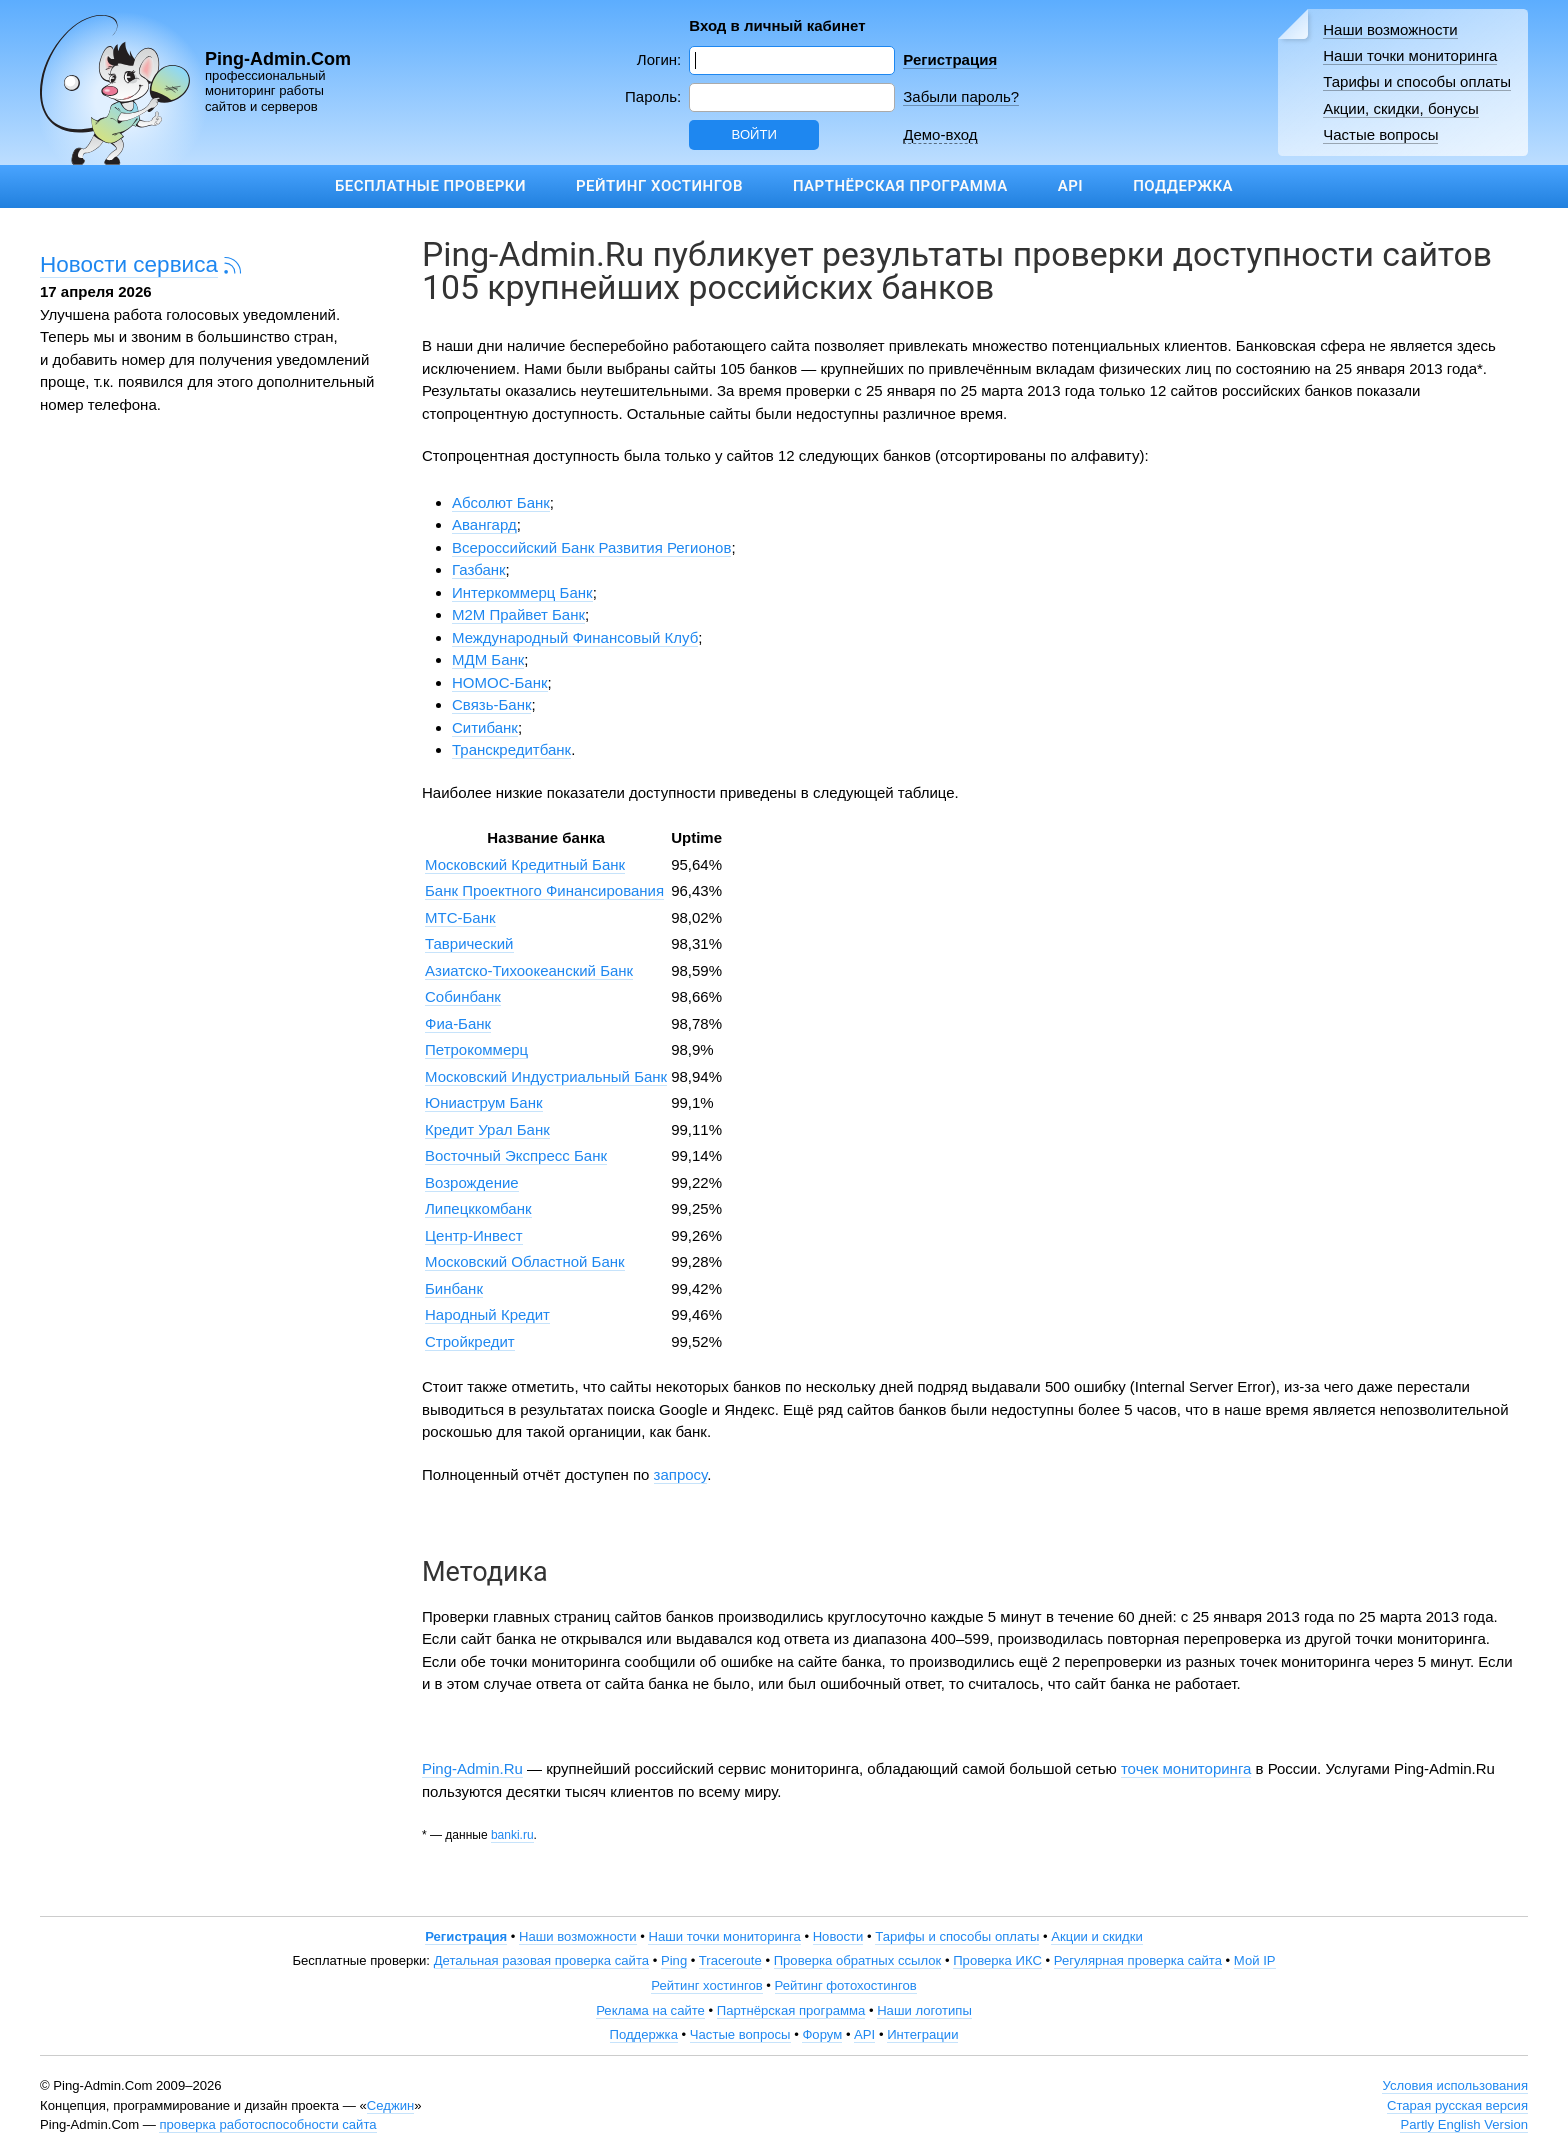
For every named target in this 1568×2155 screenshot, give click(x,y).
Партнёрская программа (900, 186)
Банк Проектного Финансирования (544, 890)
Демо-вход (940, 134)
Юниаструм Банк (484, 1102)
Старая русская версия (1457, 2105)
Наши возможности (1390, 29)
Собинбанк (463, 996)
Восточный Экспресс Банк (516, 1155)
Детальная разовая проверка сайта (541, 1960)
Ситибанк (485, 727)
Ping (674, 1960)
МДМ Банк (488, 659)
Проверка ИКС (997, 1960)
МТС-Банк (460, 917)
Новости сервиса (129, 264)
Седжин (390, 2105)
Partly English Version (1464, 2124)
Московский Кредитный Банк (525, 864)
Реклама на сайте (650, 2010)
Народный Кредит (487, 1314)
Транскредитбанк (511, 749)
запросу (681, 1474)
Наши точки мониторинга (1410, 55)
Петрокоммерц (476, 1049)
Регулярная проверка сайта (1138, 1960)
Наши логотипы (924, 2010)
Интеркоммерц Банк (522, 592)
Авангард (484, 524)
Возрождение (472, 1182)
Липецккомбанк (478, 1208)
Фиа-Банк (458, 1023)
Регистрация (950, 59)
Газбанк (479, 569)
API (1070, 186)
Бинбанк (454, 1288)
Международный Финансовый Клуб (575, 637)
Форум (822, 2034)
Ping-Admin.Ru (472, 1768)
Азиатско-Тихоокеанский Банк (529, 970)
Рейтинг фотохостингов (846, 1985)
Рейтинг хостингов (659, 186)
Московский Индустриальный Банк (546, 1076)
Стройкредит (470, 1341)
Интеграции (922, 2034)
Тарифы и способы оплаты (1417, 81)
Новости (838, 1936)
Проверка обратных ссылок (858, 1960)
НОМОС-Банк (500, 682)
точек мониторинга (1186, 1768)
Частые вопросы (1380, 134)
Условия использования (1455, 2085)
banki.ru (512, 1835)
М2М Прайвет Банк (518, 614)
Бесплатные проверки (430, 186)
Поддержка (1183, 186)
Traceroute (730, 1960)
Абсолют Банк (501, 502)
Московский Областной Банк (525, 1261)
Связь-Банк (491, 704)
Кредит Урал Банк (487, 1129)
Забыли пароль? (961, 96)
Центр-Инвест (474, 1235)
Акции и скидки (1097, 1936)
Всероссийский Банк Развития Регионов (591, 547)
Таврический (469, 943)
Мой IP (1255, 1960)
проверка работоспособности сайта (267, 2124)
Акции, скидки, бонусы (1401, 108)
